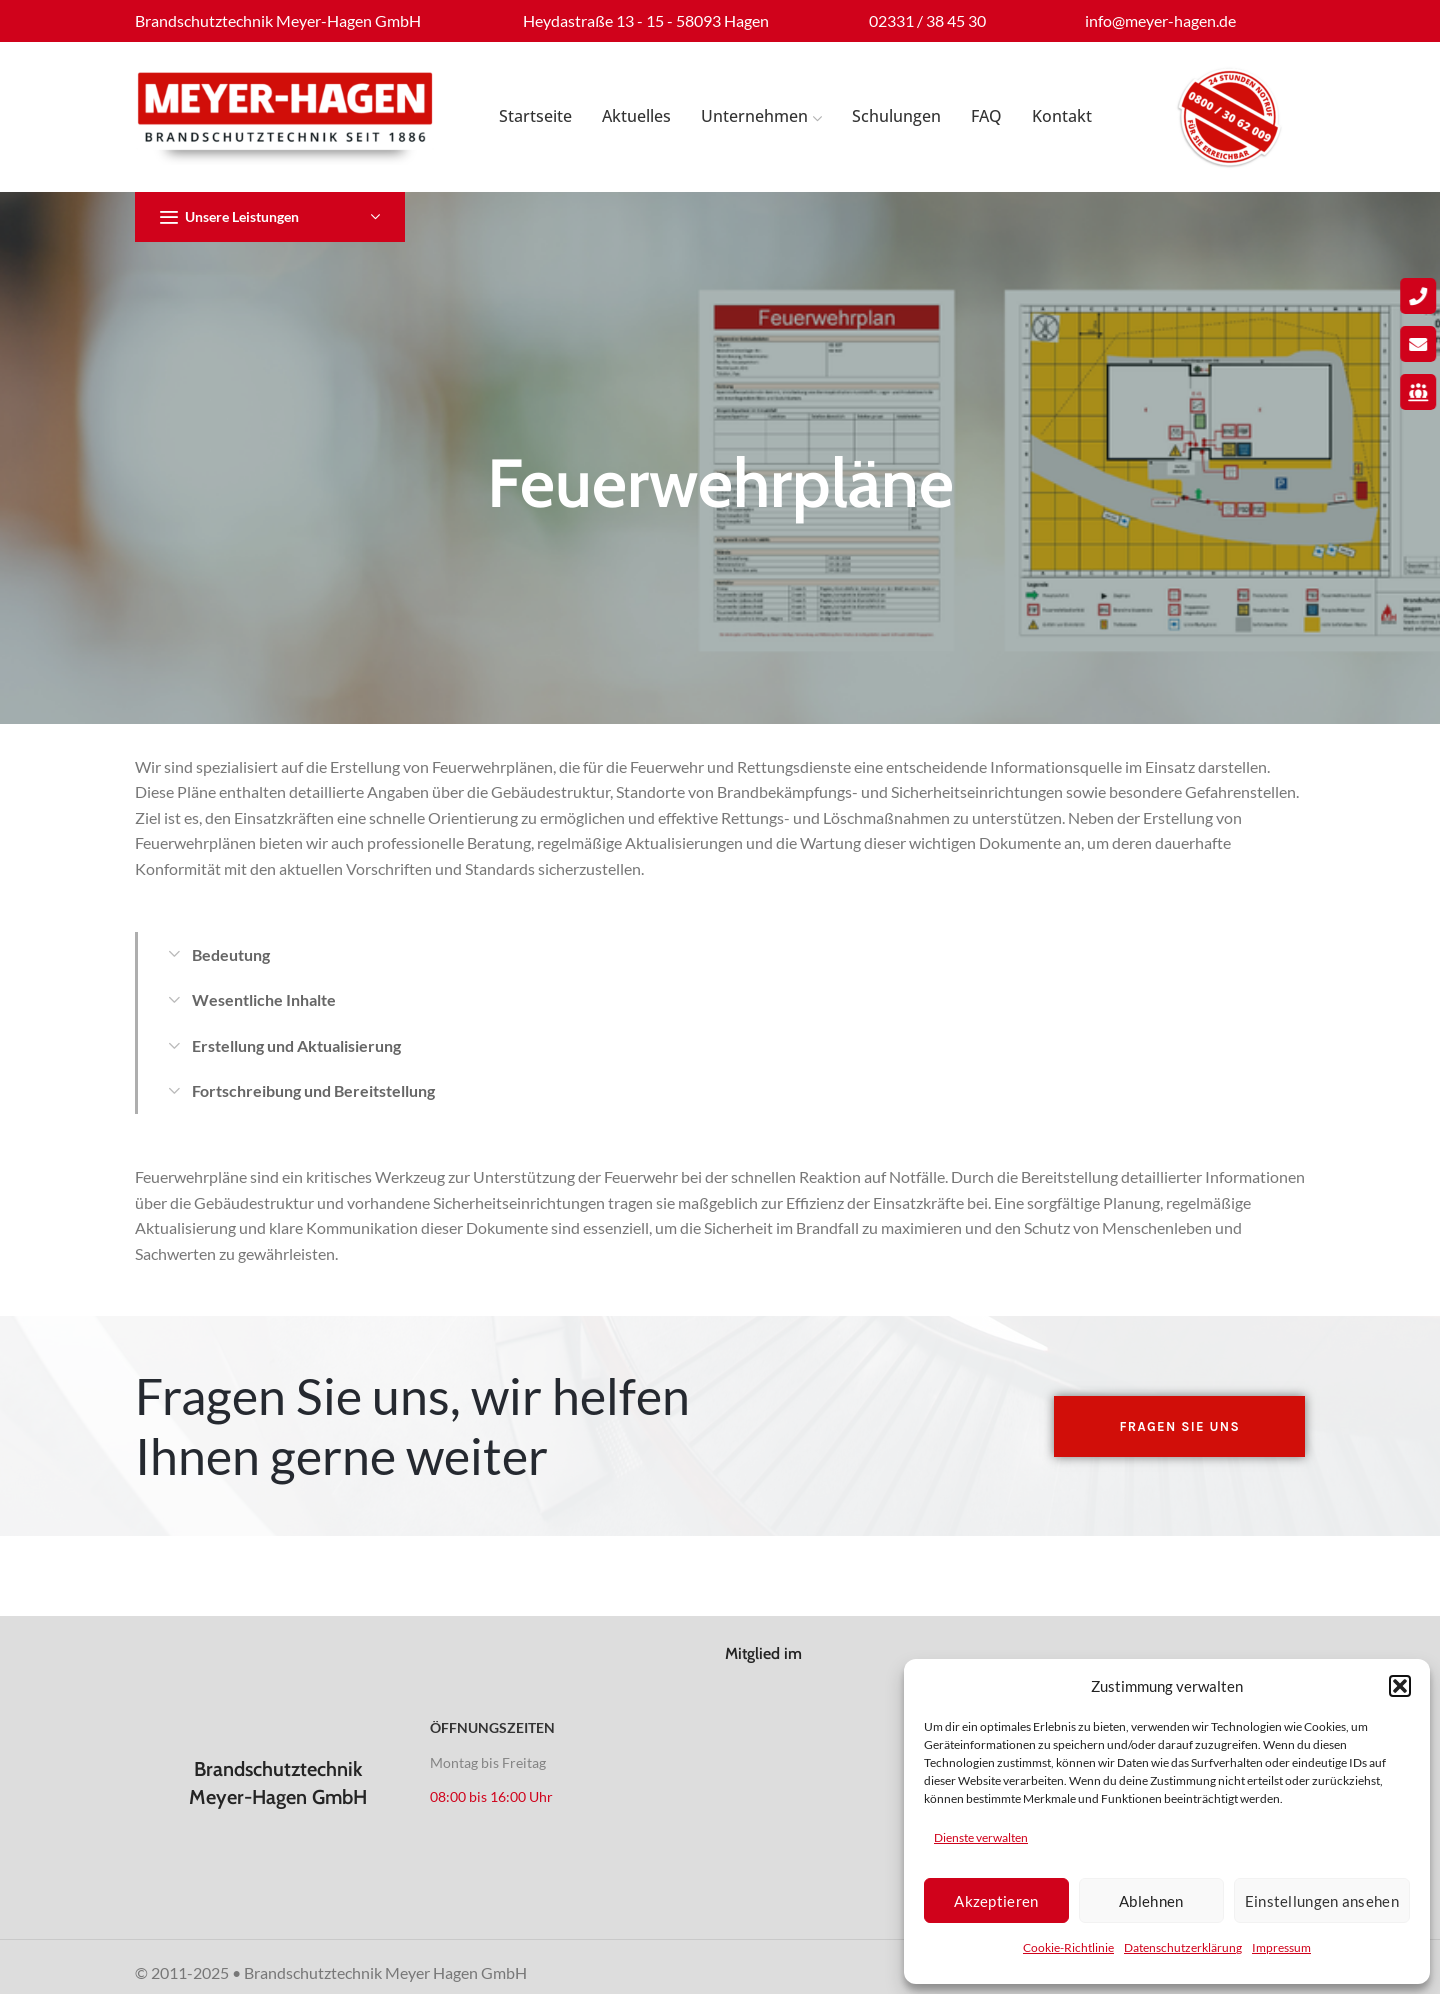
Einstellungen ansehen (1322, 1901)
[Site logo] (285, 117)
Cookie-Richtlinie (1068, 1947)
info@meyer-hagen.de (1160, 20)
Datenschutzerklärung (1183, 1947)
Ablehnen (1151, 1901)
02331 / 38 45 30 (927, 20)
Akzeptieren (996, 1901)
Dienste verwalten (981, 1837)
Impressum (1281, 1947)
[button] (1400, 1686)
